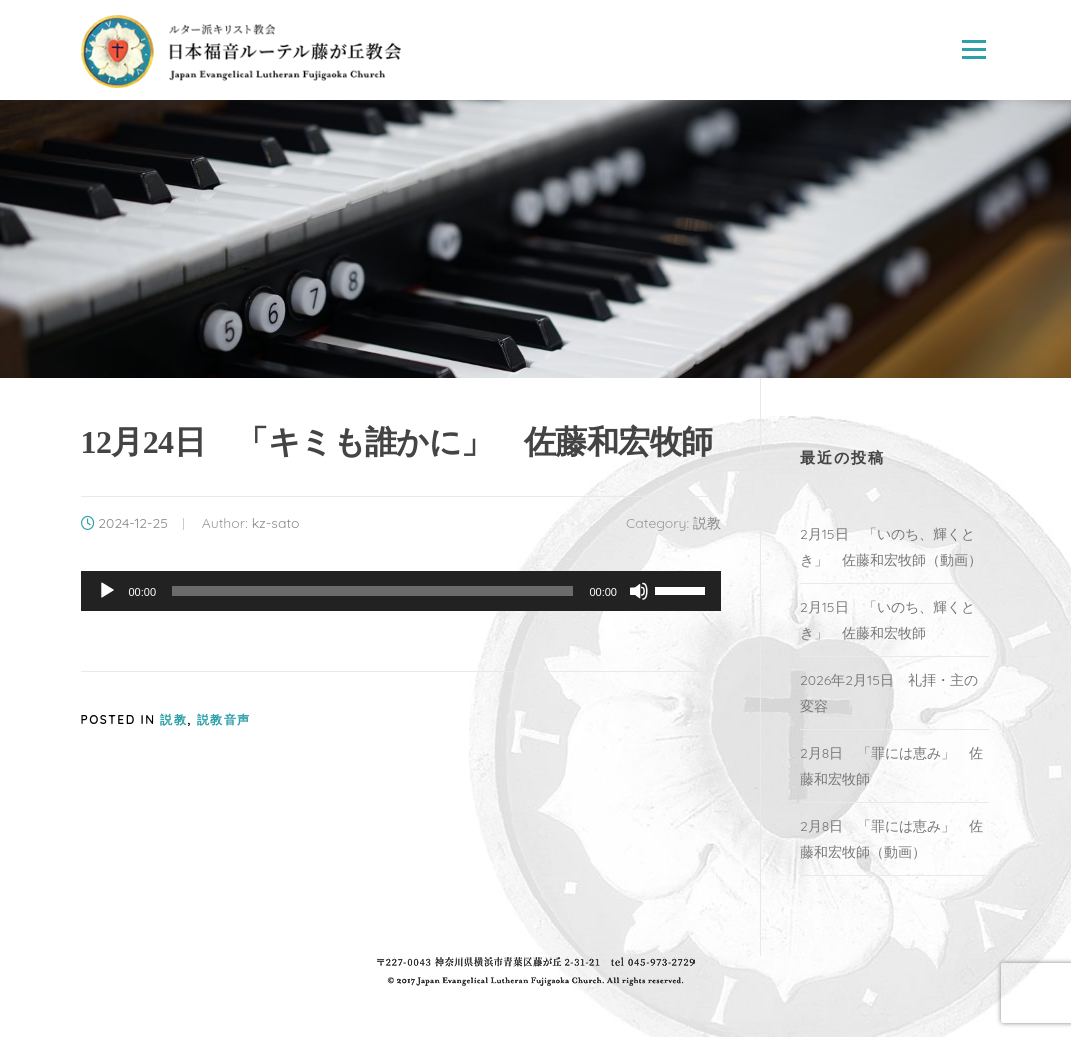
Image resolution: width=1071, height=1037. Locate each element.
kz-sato (276, 523)
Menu (973, 50)
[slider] (372, 591)
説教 (707, 523)
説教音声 (224, 719)
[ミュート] (639, 591)
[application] (401, 591)
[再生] (107, 591)
